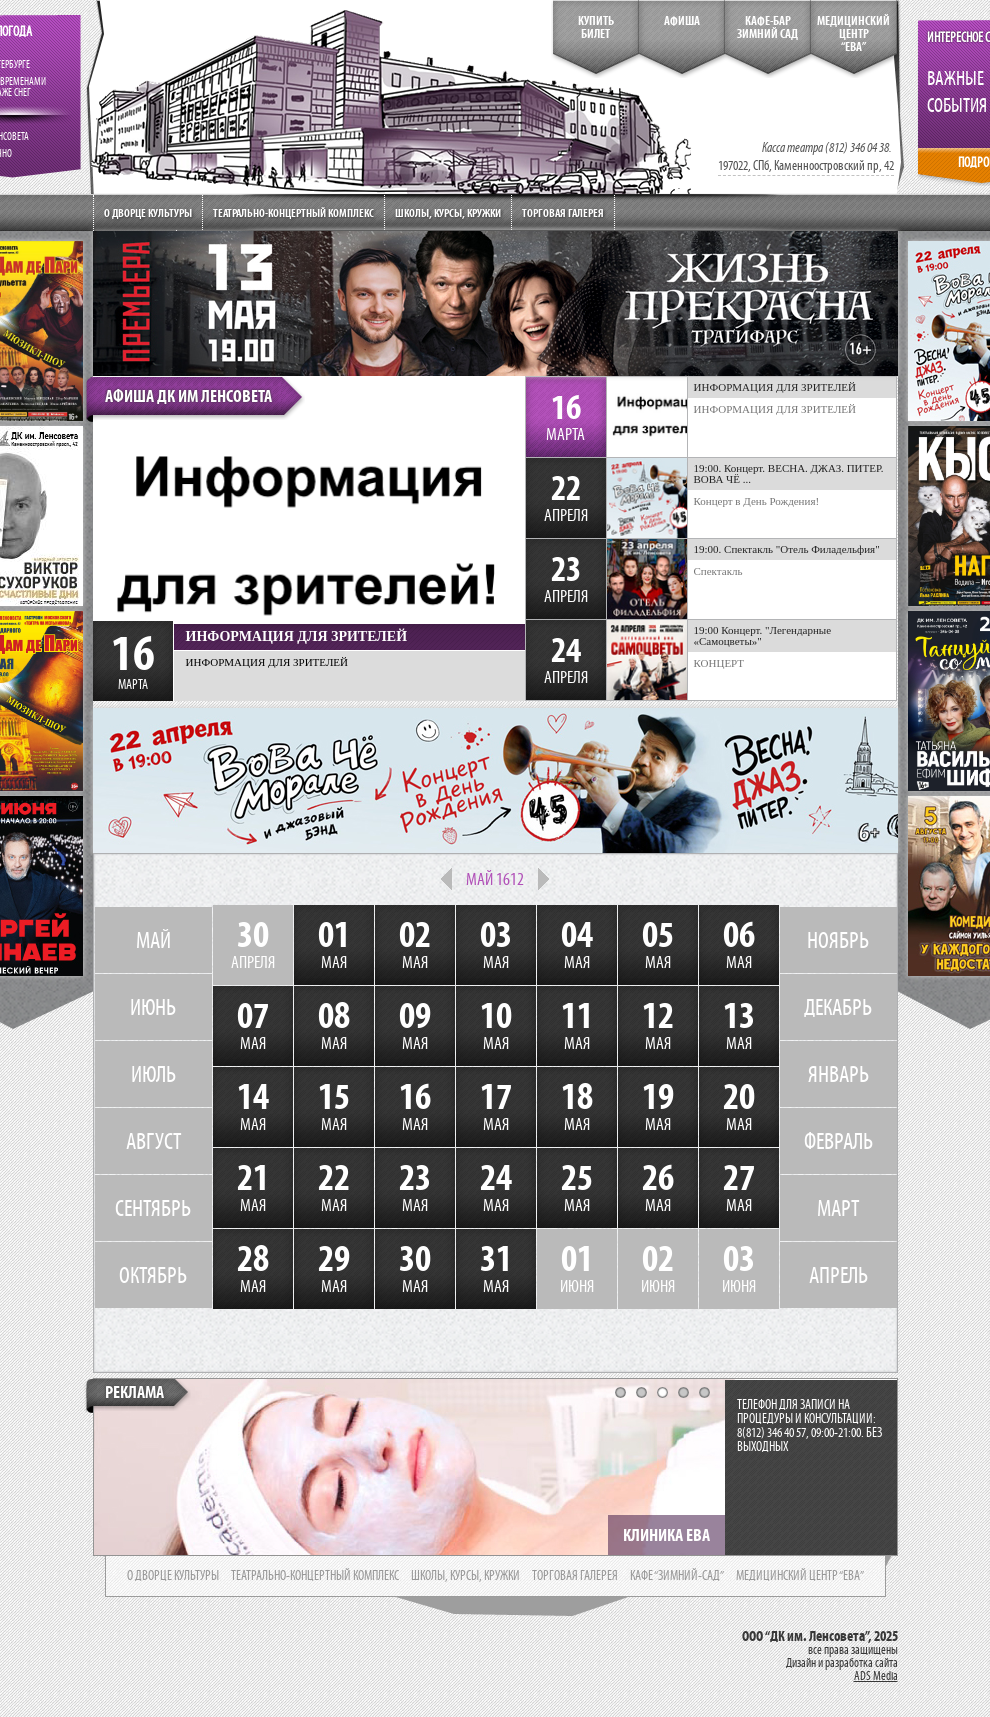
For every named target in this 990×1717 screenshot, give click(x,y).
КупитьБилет (596, 27)
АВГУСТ (153, 1141)
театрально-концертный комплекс (315, 1576)
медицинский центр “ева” (800, 1576)
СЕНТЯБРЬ (153, 1208)
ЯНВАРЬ (838, 1074)
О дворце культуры (148, 212)
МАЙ (153, 940)
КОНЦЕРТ (719, 663)
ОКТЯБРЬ (153, 1275)
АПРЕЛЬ (838, 1275)
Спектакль (718, 571)
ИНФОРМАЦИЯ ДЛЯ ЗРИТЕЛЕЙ (775, 409)
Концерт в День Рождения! (757, 501)
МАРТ (838, 1208)
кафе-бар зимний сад (767, 27)
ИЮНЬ (153, 1007)
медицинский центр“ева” (853, 34)
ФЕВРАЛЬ (838, 1141)
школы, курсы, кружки (465, 1576)
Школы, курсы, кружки (448, 212)
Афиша (682, 21)
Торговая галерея (563, 212)
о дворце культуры (173, 1576)
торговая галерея (575, 1576)
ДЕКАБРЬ (838, 1007)
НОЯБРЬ (838, 940)
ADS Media (876, 1676)
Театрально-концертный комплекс (293, 212)
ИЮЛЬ (153, 1074)
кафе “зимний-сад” (677, 1576)
